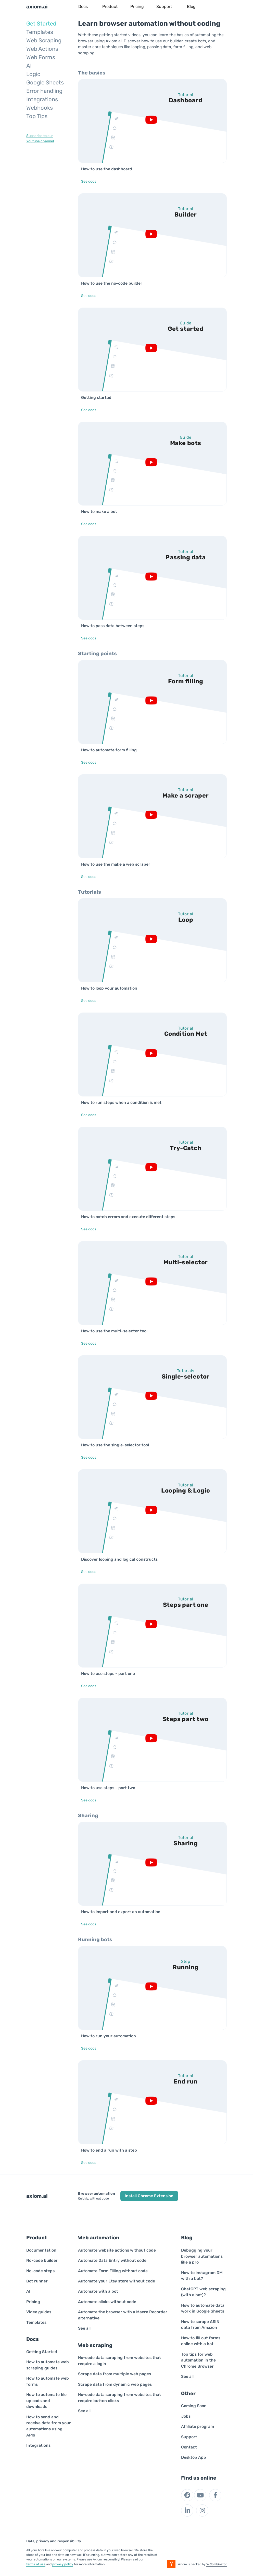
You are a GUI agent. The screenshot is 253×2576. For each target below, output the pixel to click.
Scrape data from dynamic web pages (115, 2384)
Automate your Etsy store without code (116, 2281)
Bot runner (37, 2281)
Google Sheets (45, 82)
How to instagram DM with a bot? (202, 2275)
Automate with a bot (98, 2291)
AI (29, 65)
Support (189, 2436)
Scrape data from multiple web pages (114, 2373)
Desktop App (193, 2457)
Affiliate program (197, 2426)
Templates (39, 32)
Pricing (33, 2301)
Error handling (44, 90)
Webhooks (39, 107)
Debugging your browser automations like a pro (202, 2256)
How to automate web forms (47, 2381)
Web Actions (42, 48)
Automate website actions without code (117, 2250)
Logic (33, 74)
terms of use (35, 2564)
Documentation (41, 2250)
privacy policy (62, 2564)
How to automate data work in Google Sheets (202, 2308)
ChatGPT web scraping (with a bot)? (203, 2292)
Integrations (42, 99)
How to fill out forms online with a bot (200, 2340)
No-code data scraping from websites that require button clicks (119, 2397)
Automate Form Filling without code (113, 2270)
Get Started (41, 23)
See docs (88, 181)
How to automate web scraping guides (47, 2364)
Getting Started (41, 2351)
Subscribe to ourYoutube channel (40, 138)
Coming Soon (194, 2405)
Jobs (186, 2416)
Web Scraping (43, 40)
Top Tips (36, 116)
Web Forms (40, 57)
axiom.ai (37, 7)
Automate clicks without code (107, 2301)
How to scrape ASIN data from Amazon (200, 2324)
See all (84, 2328)
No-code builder (42, 2260)
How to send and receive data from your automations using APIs (48, 2426)
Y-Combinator (216, 2564)
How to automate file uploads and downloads (46, 2400)
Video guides (38, 2311)
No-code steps (40, 2270)
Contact (189, 2447)
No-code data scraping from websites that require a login (119, 2360)
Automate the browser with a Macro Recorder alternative (122, 2314)
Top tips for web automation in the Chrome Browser (198, 2360)
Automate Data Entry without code (112, 2260)
